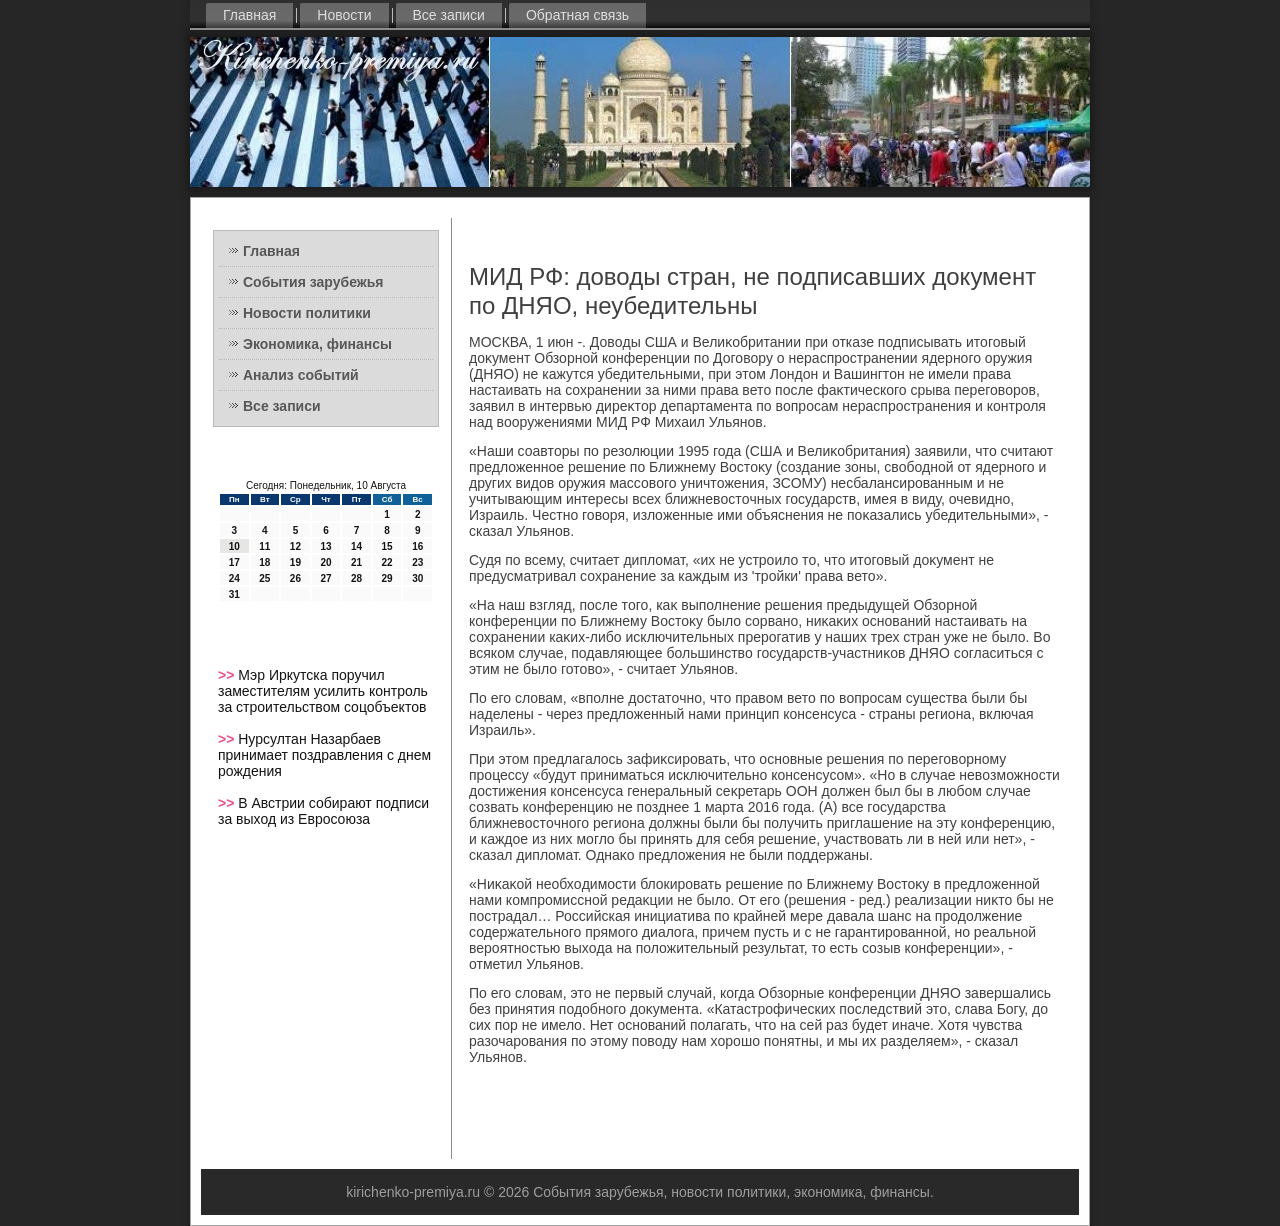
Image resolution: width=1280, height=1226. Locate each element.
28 (356, 578)
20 (325, 562)
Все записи (449, 15)
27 (325, 578)
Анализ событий (301, 375)
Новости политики (307, 313)
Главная (249, 15)
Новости (344, 15)
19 (295, 562)
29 (387, 578)
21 (356, 562)
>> (228, 675)
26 (295, 578)
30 (417, 578)
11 (264, 546)
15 (387, 546)
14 (356, 546)
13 (325, 546)
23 (417, 562)
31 (234, 594)
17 (234, 562)
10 (234, 546)
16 (417, 546)
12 (295, 546)
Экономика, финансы (317, 344)
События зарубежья (313, 282)
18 (264, 562)
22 (387, 562)
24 (234, 578)
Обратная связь (577, 15)
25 (264, 578)
